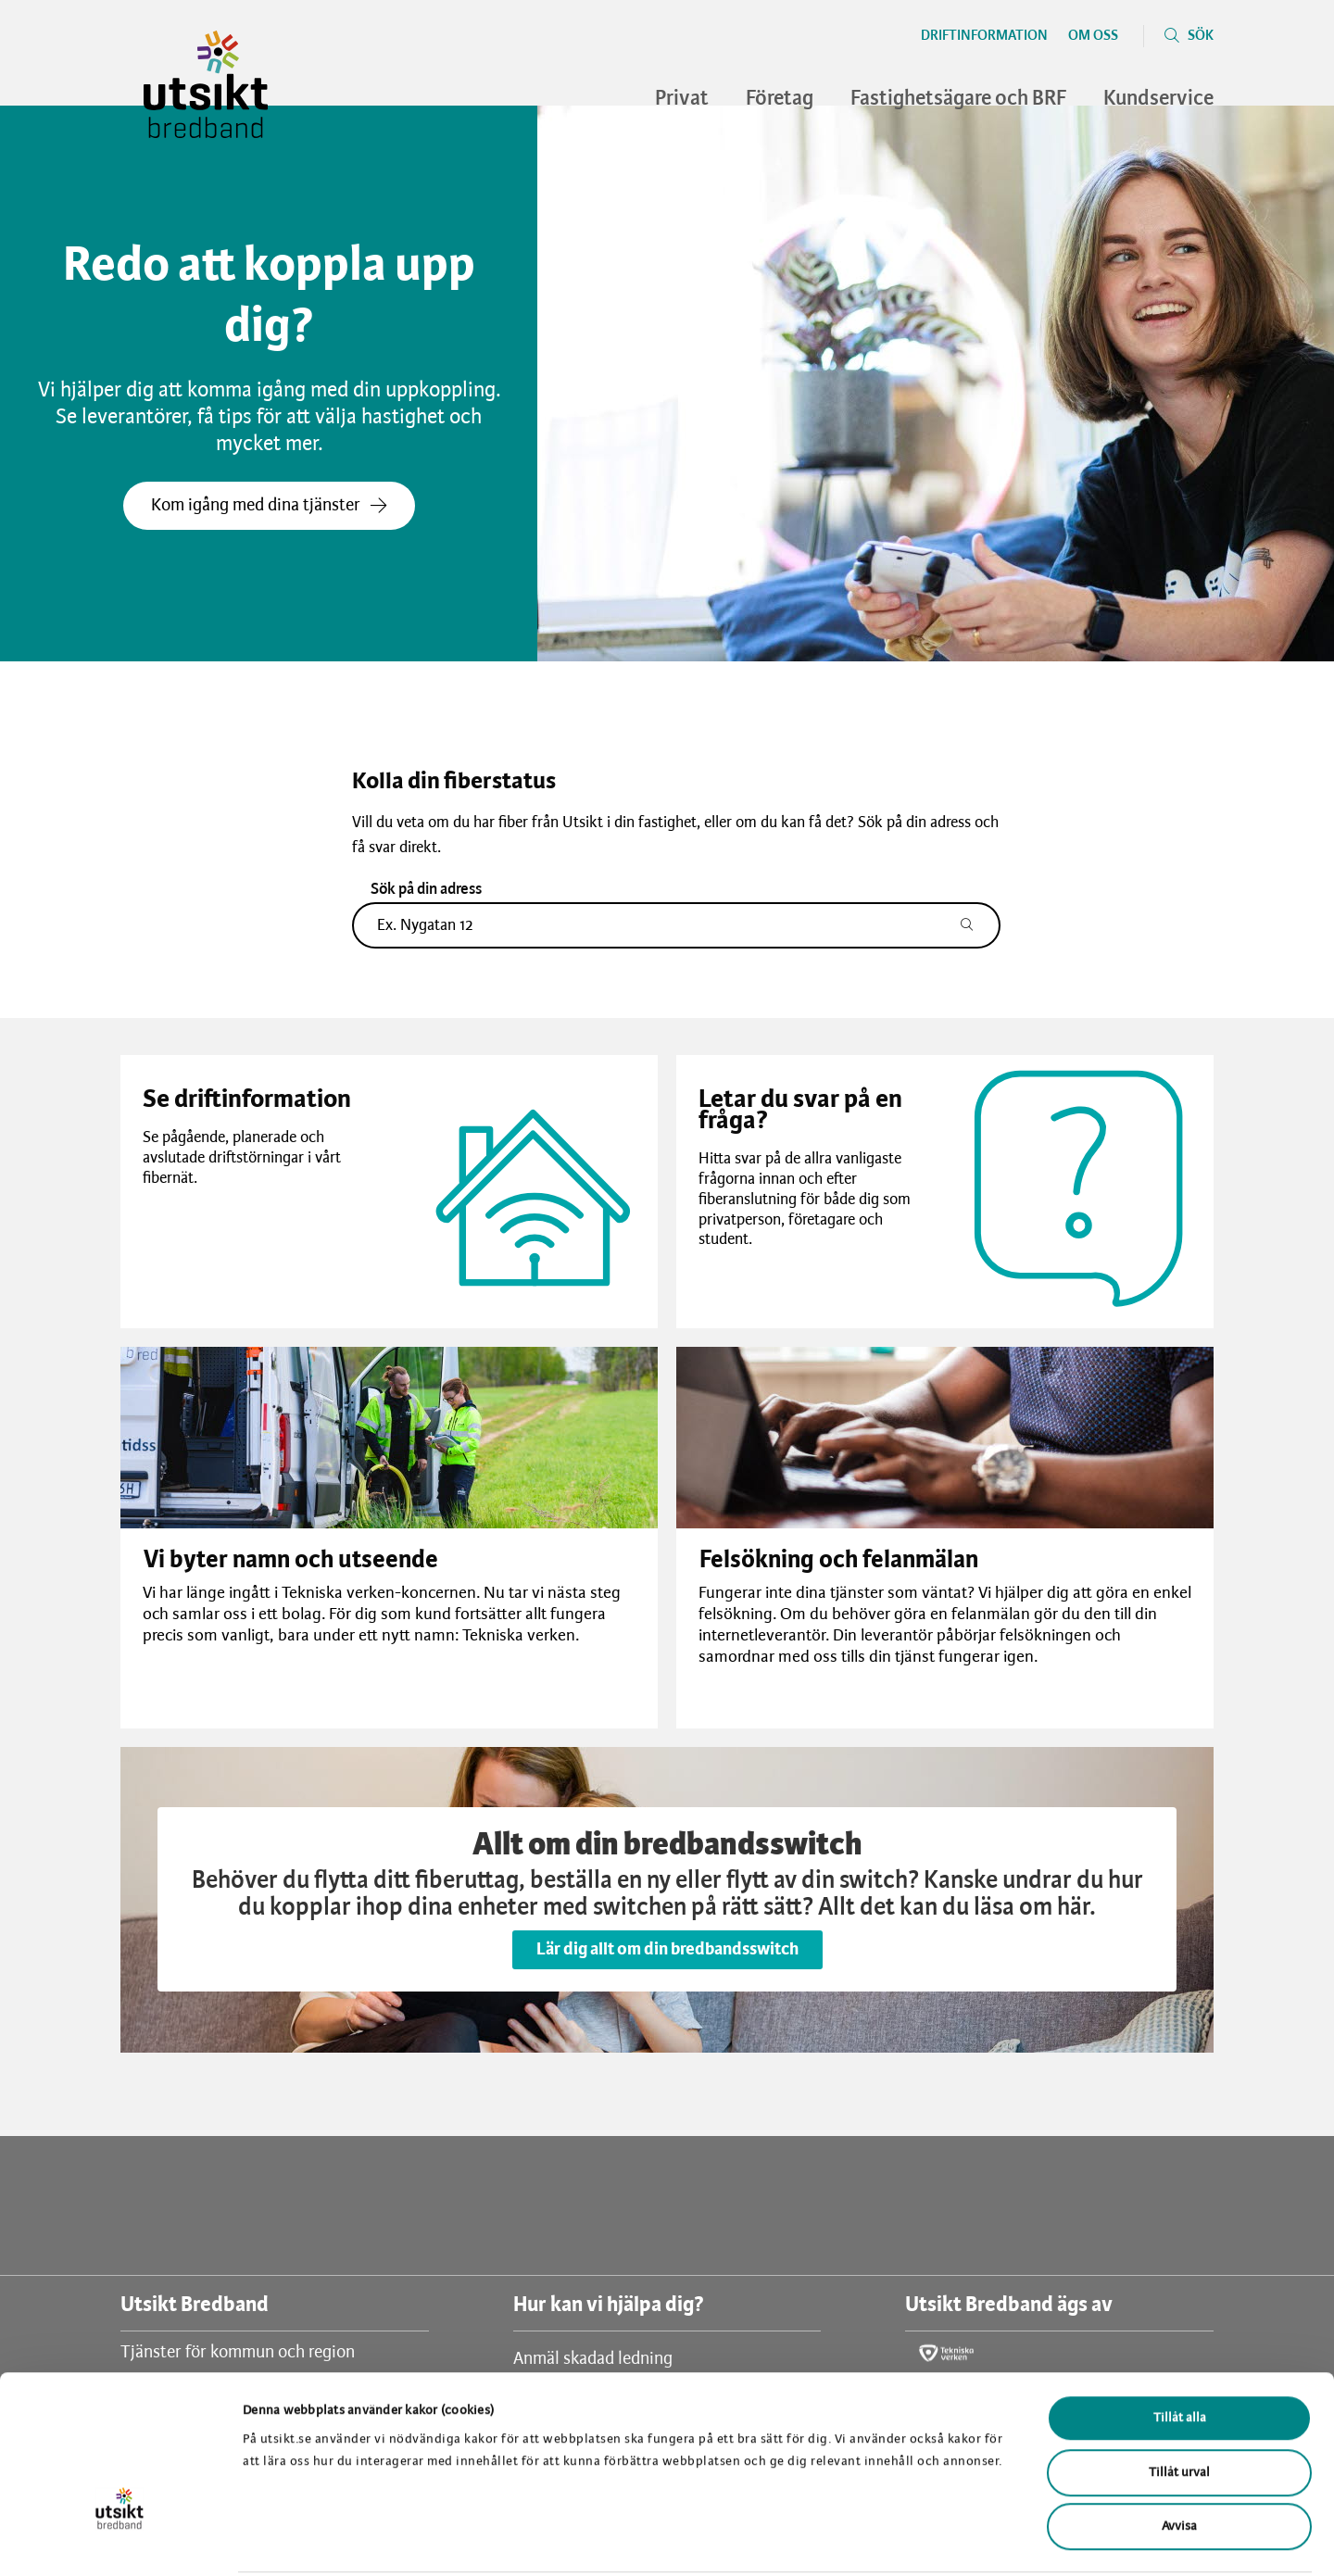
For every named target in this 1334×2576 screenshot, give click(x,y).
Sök (1201, 36)
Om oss (1093, 36)
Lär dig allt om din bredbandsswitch (667, 1950)
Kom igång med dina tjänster (269, 505)
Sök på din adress (426, 889)
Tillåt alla (1179, 2349)
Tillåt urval (1179, 2404)
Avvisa (1179, 2458)
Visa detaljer (961, 2539)
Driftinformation (984, 36)
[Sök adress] (976, 925)
